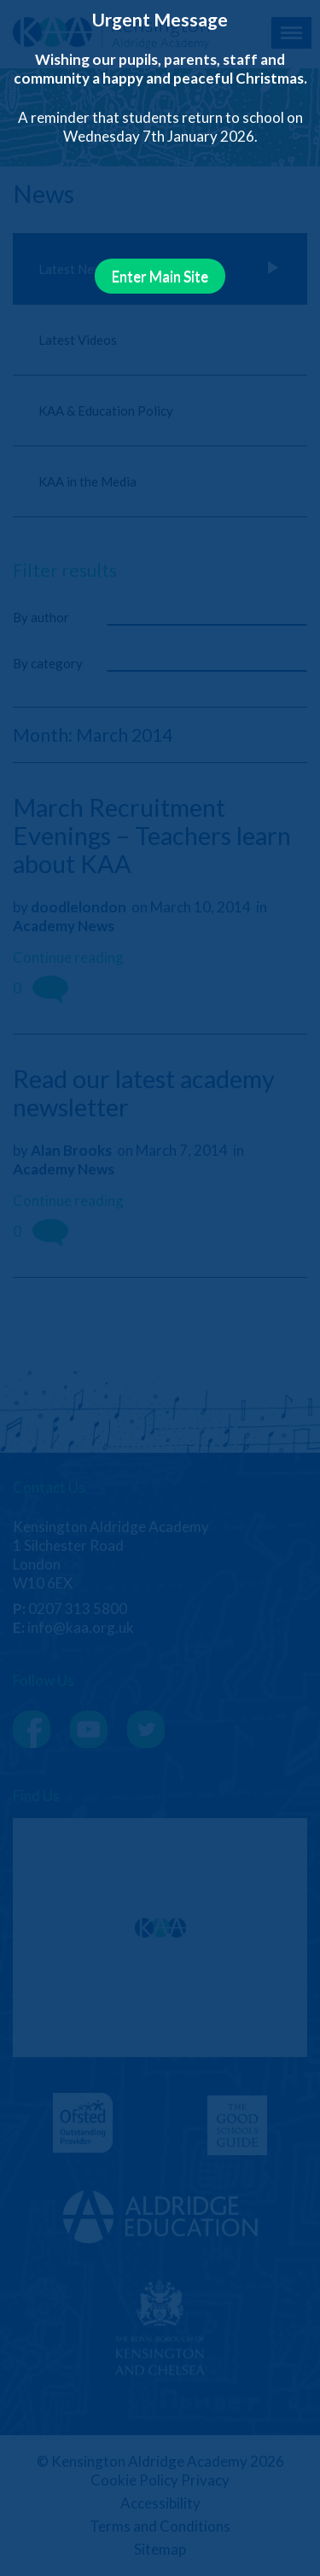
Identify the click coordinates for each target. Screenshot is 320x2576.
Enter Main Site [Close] (160, 276)
